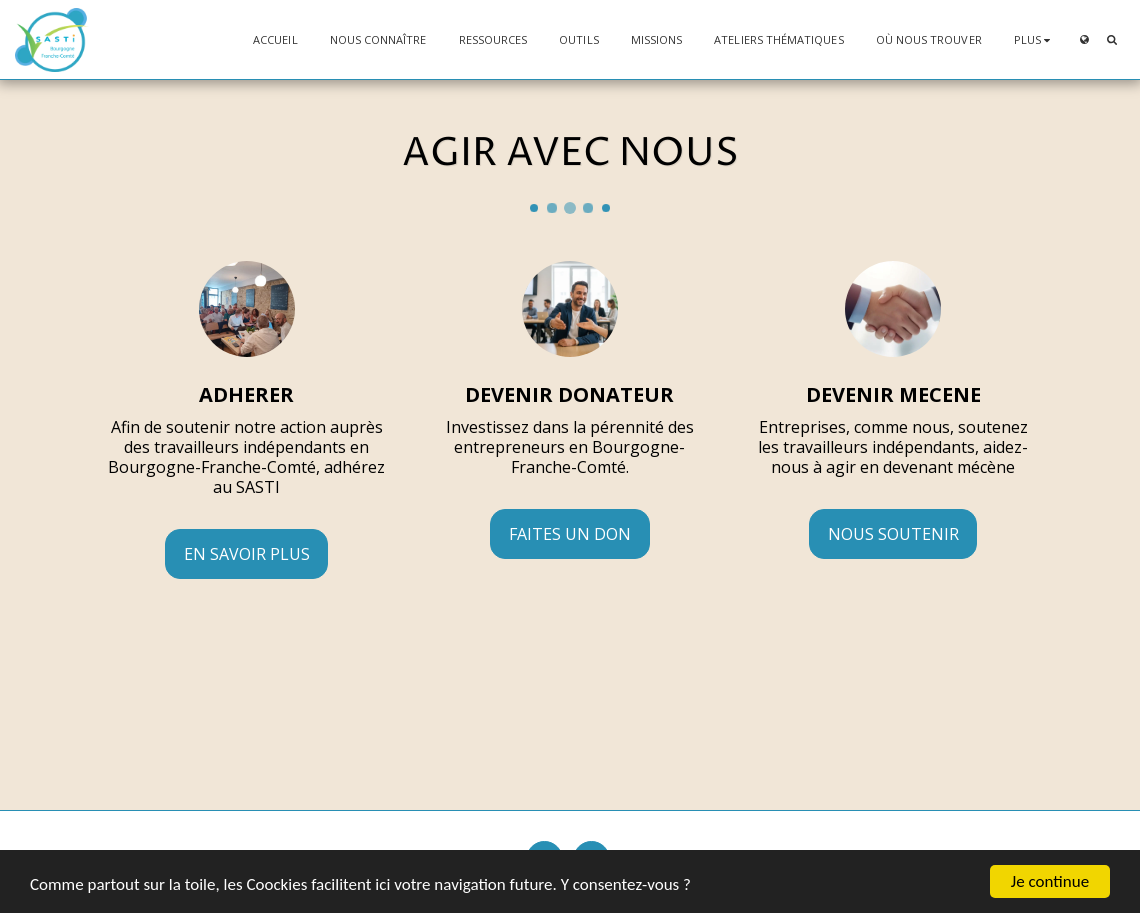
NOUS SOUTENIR (893, 534)
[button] (1111, 39)
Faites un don (570, 534)
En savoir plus (247, 554)
